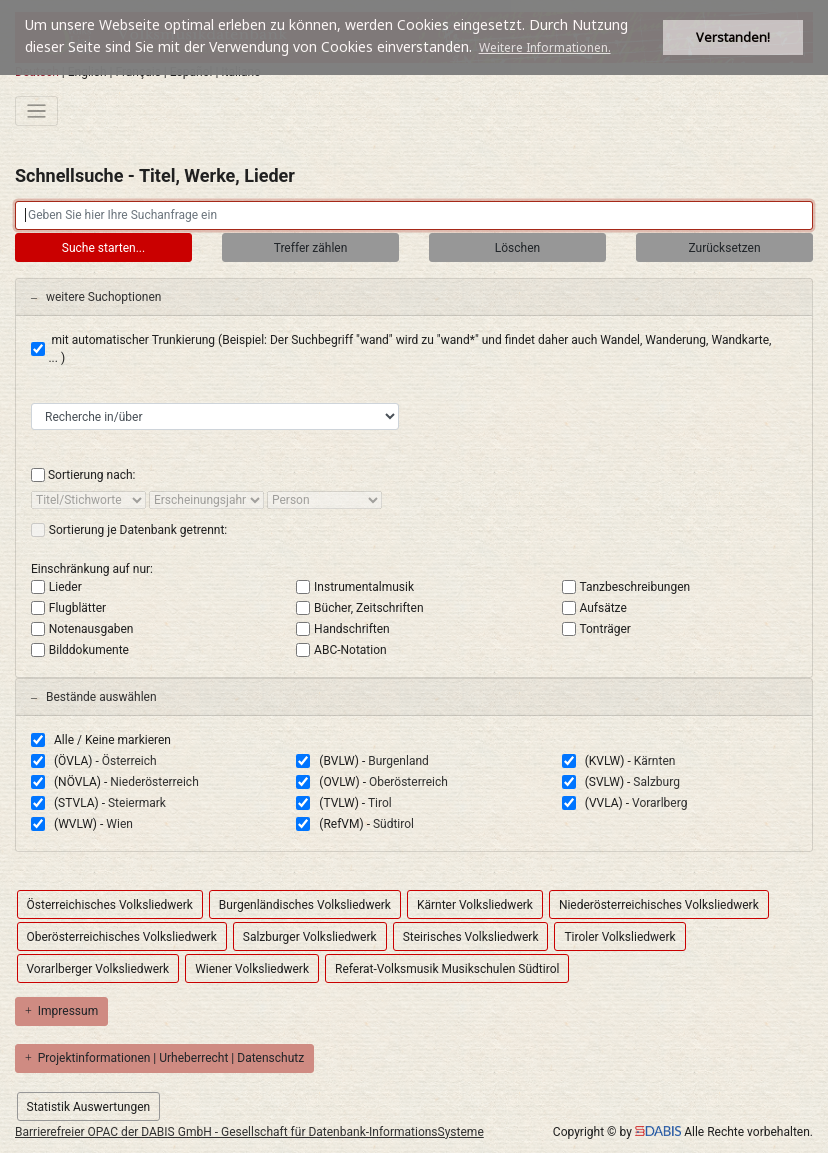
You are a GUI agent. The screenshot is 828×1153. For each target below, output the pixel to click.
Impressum (61, 1011)
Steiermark (137, 803)
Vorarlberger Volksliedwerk (98, 969)
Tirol (380, 803)
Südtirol (393, 824)
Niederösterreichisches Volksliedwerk (659, 905)
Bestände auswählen (94, 697)
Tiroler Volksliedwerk (619, 937)
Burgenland (398, 761)
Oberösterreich (408, 782)
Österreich (129, 761)
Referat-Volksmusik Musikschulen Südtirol (447, 969)
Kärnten (655, 761)
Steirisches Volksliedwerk (471, 937)
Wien (119, 824)
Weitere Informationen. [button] (545, 47)
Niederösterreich (154, 782)
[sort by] (88, 500)
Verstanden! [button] (733, 37)
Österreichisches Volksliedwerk (110, 905)
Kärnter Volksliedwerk (475, 905)
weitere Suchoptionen (96, 297)
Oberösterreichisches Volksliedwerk (122, 937)
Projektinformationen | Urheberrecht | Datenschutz (164, 1058)
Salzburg (656, 782)
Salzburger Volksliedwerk (310, 937)
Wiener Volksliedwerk (252, 969)
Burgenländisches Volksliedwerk (305, 905)
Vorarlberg (659, 803)
